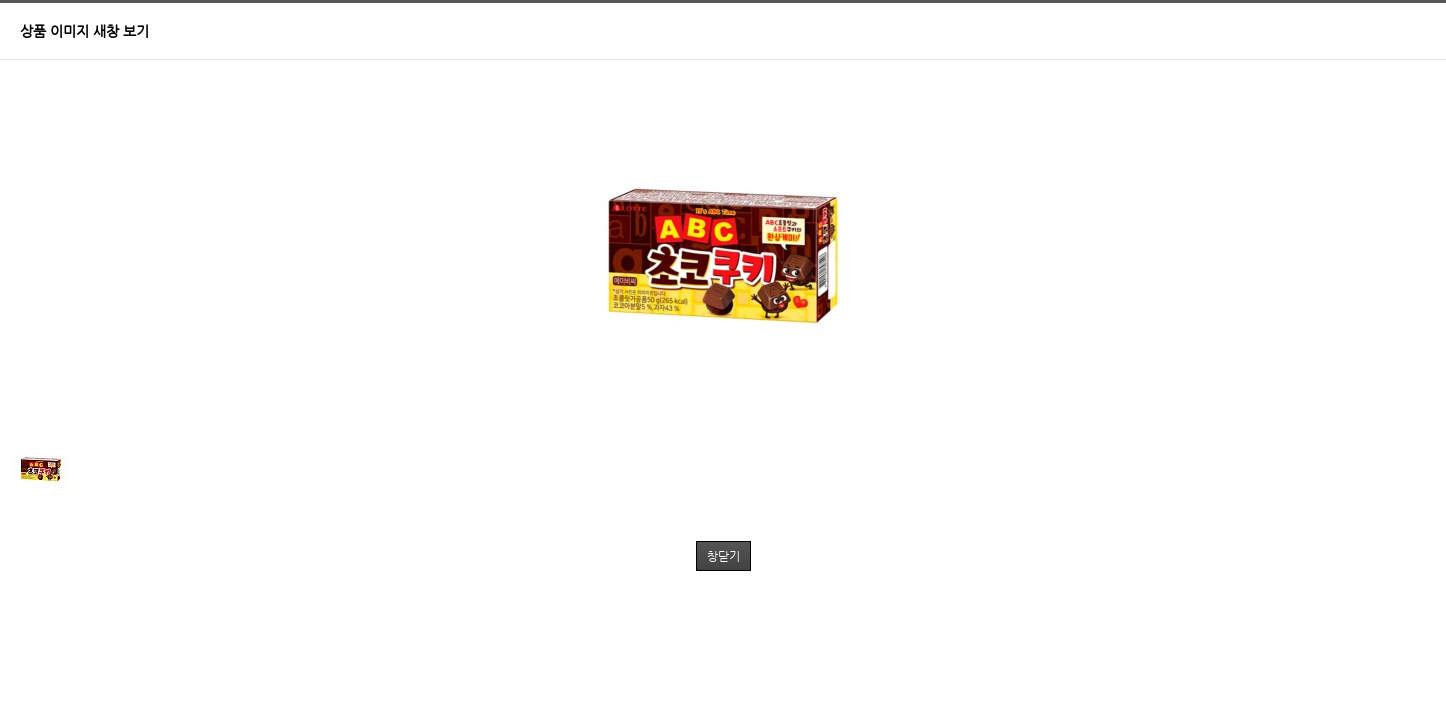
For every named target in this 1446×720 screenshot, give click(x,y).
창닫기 (723, 556)
